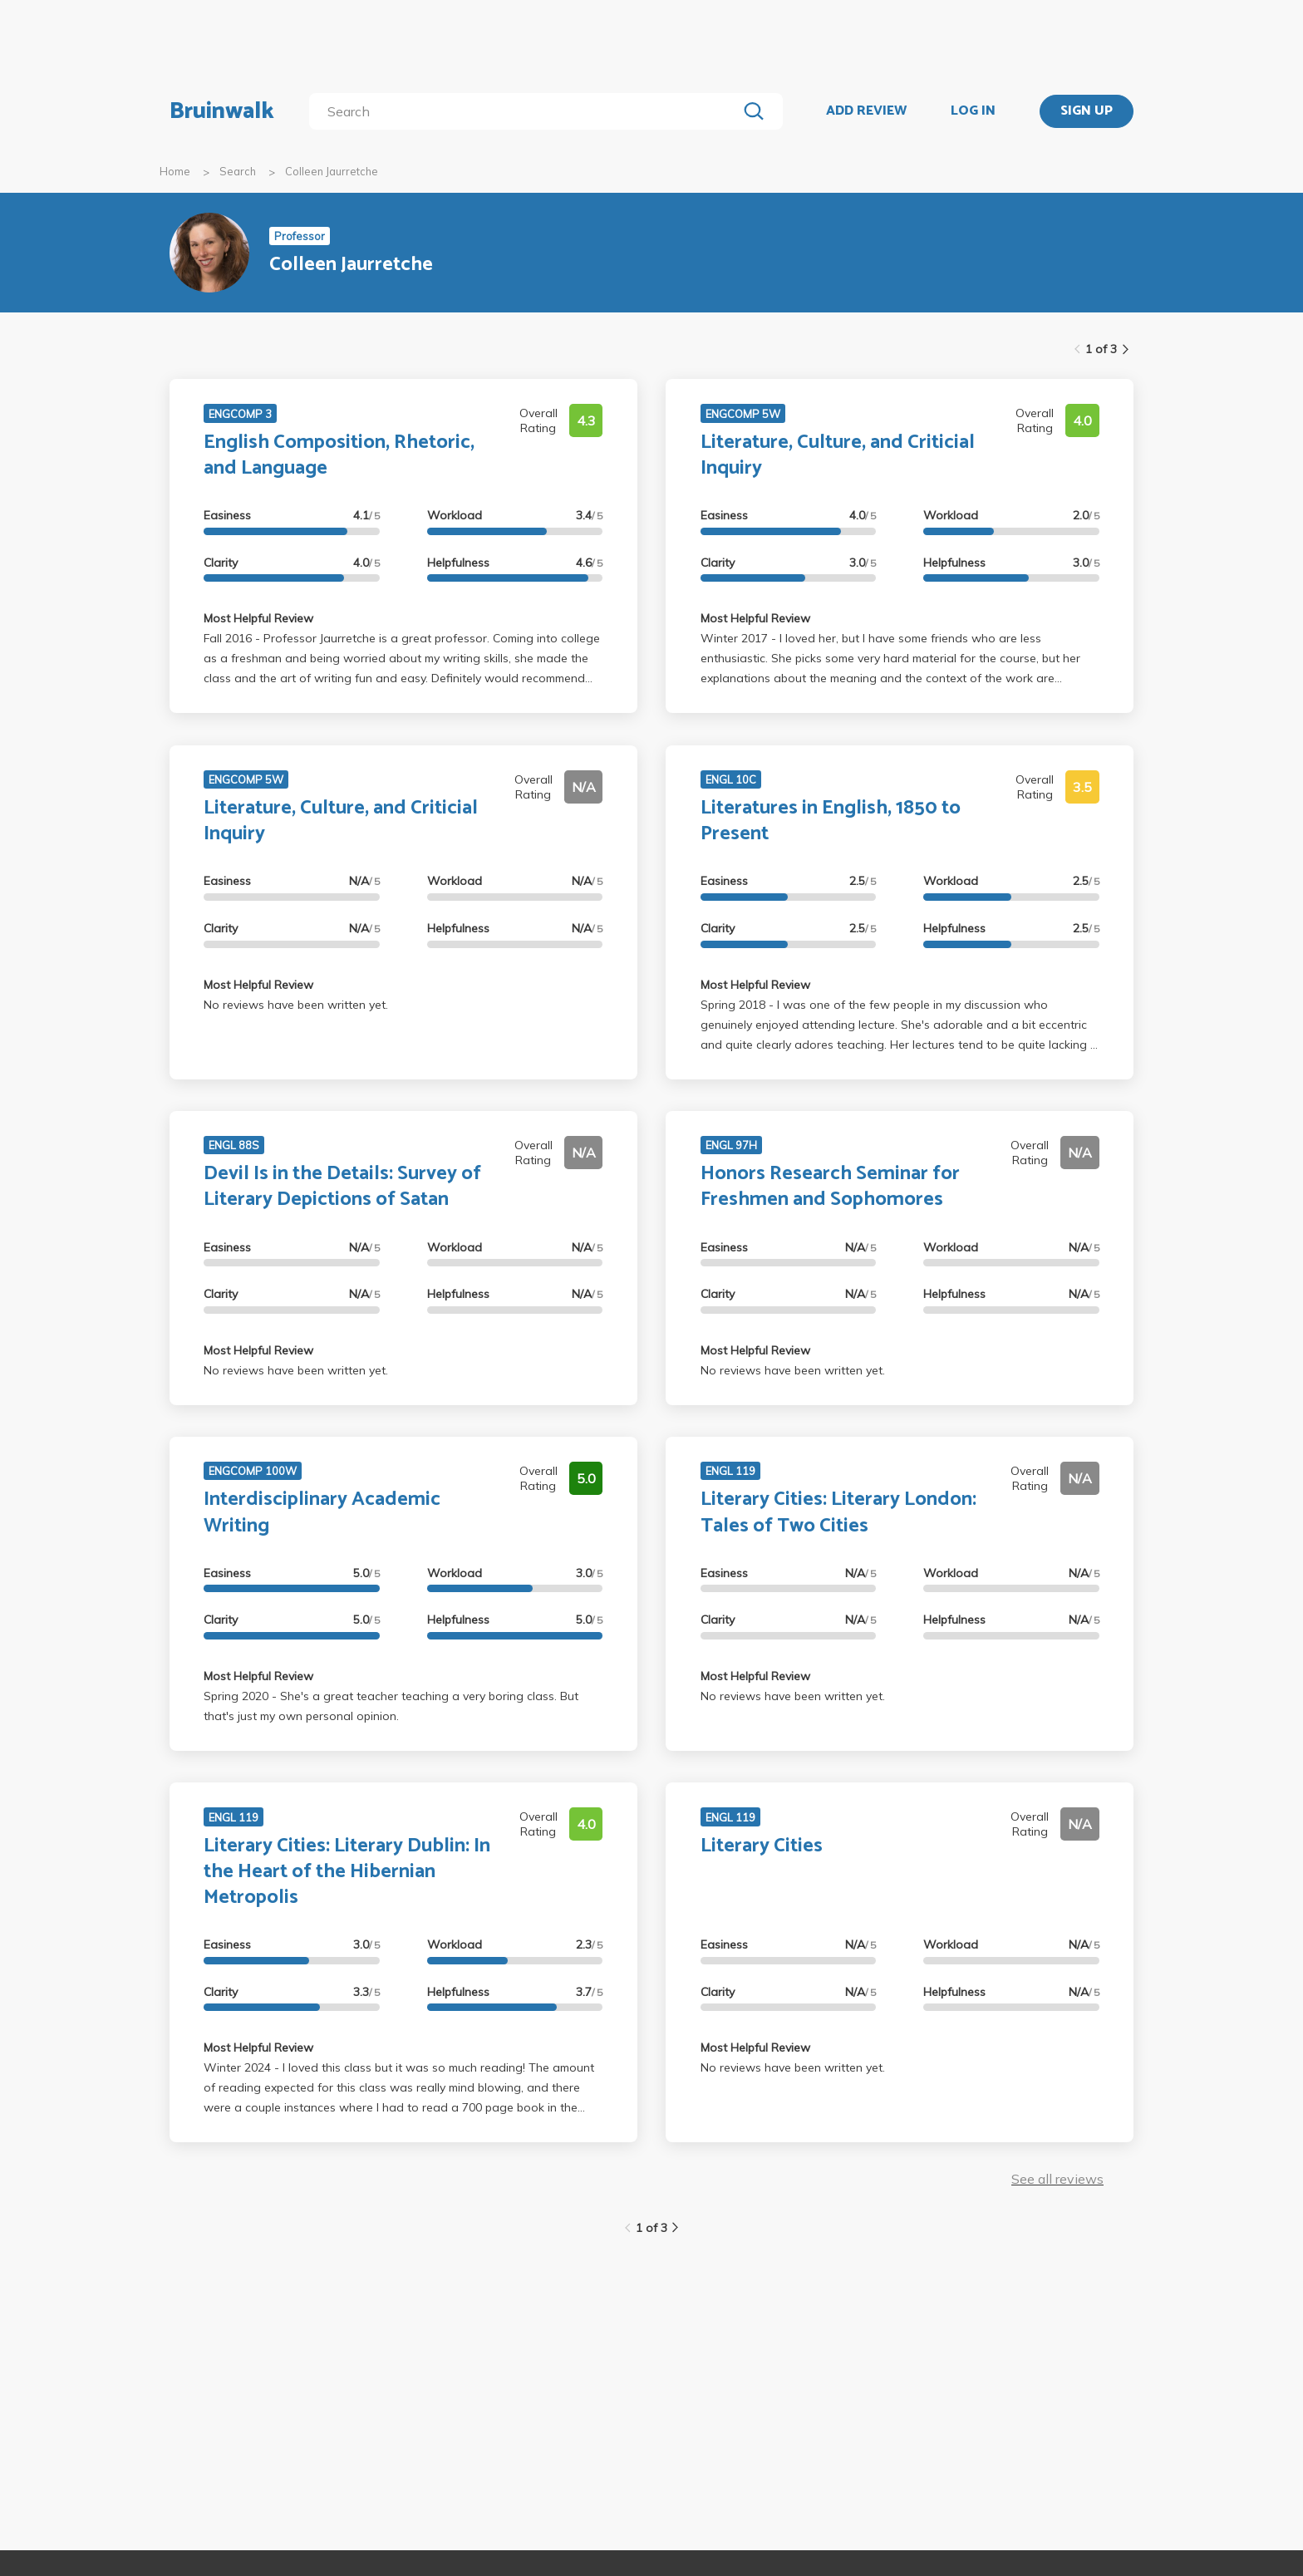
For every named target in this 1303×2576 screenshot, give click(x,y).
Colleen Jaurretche (331, 171)
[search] (526, 111)
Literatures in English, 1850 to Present (831, 821)
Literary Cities (762, 1846)
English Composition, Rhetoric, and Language (339, 455)
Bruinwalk (222, 111)
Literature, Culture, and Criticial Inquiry (838, 455)
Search (237, 171)
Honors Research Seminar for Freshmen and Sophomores (830, 1187)
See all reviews (1057, 2178)
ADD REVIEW (866, 111)
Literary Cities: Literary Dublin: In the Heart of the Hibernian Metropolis (347, 1872)
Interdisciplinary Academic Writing (322, 1512)
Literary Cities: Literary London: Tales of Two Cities (838, 1512)
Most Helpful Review (258, 618)
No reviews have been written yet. (296, 1004)
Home (175, 171)
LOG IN (973, 111)
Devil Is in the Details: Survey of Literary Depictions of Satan (342, 1187)
